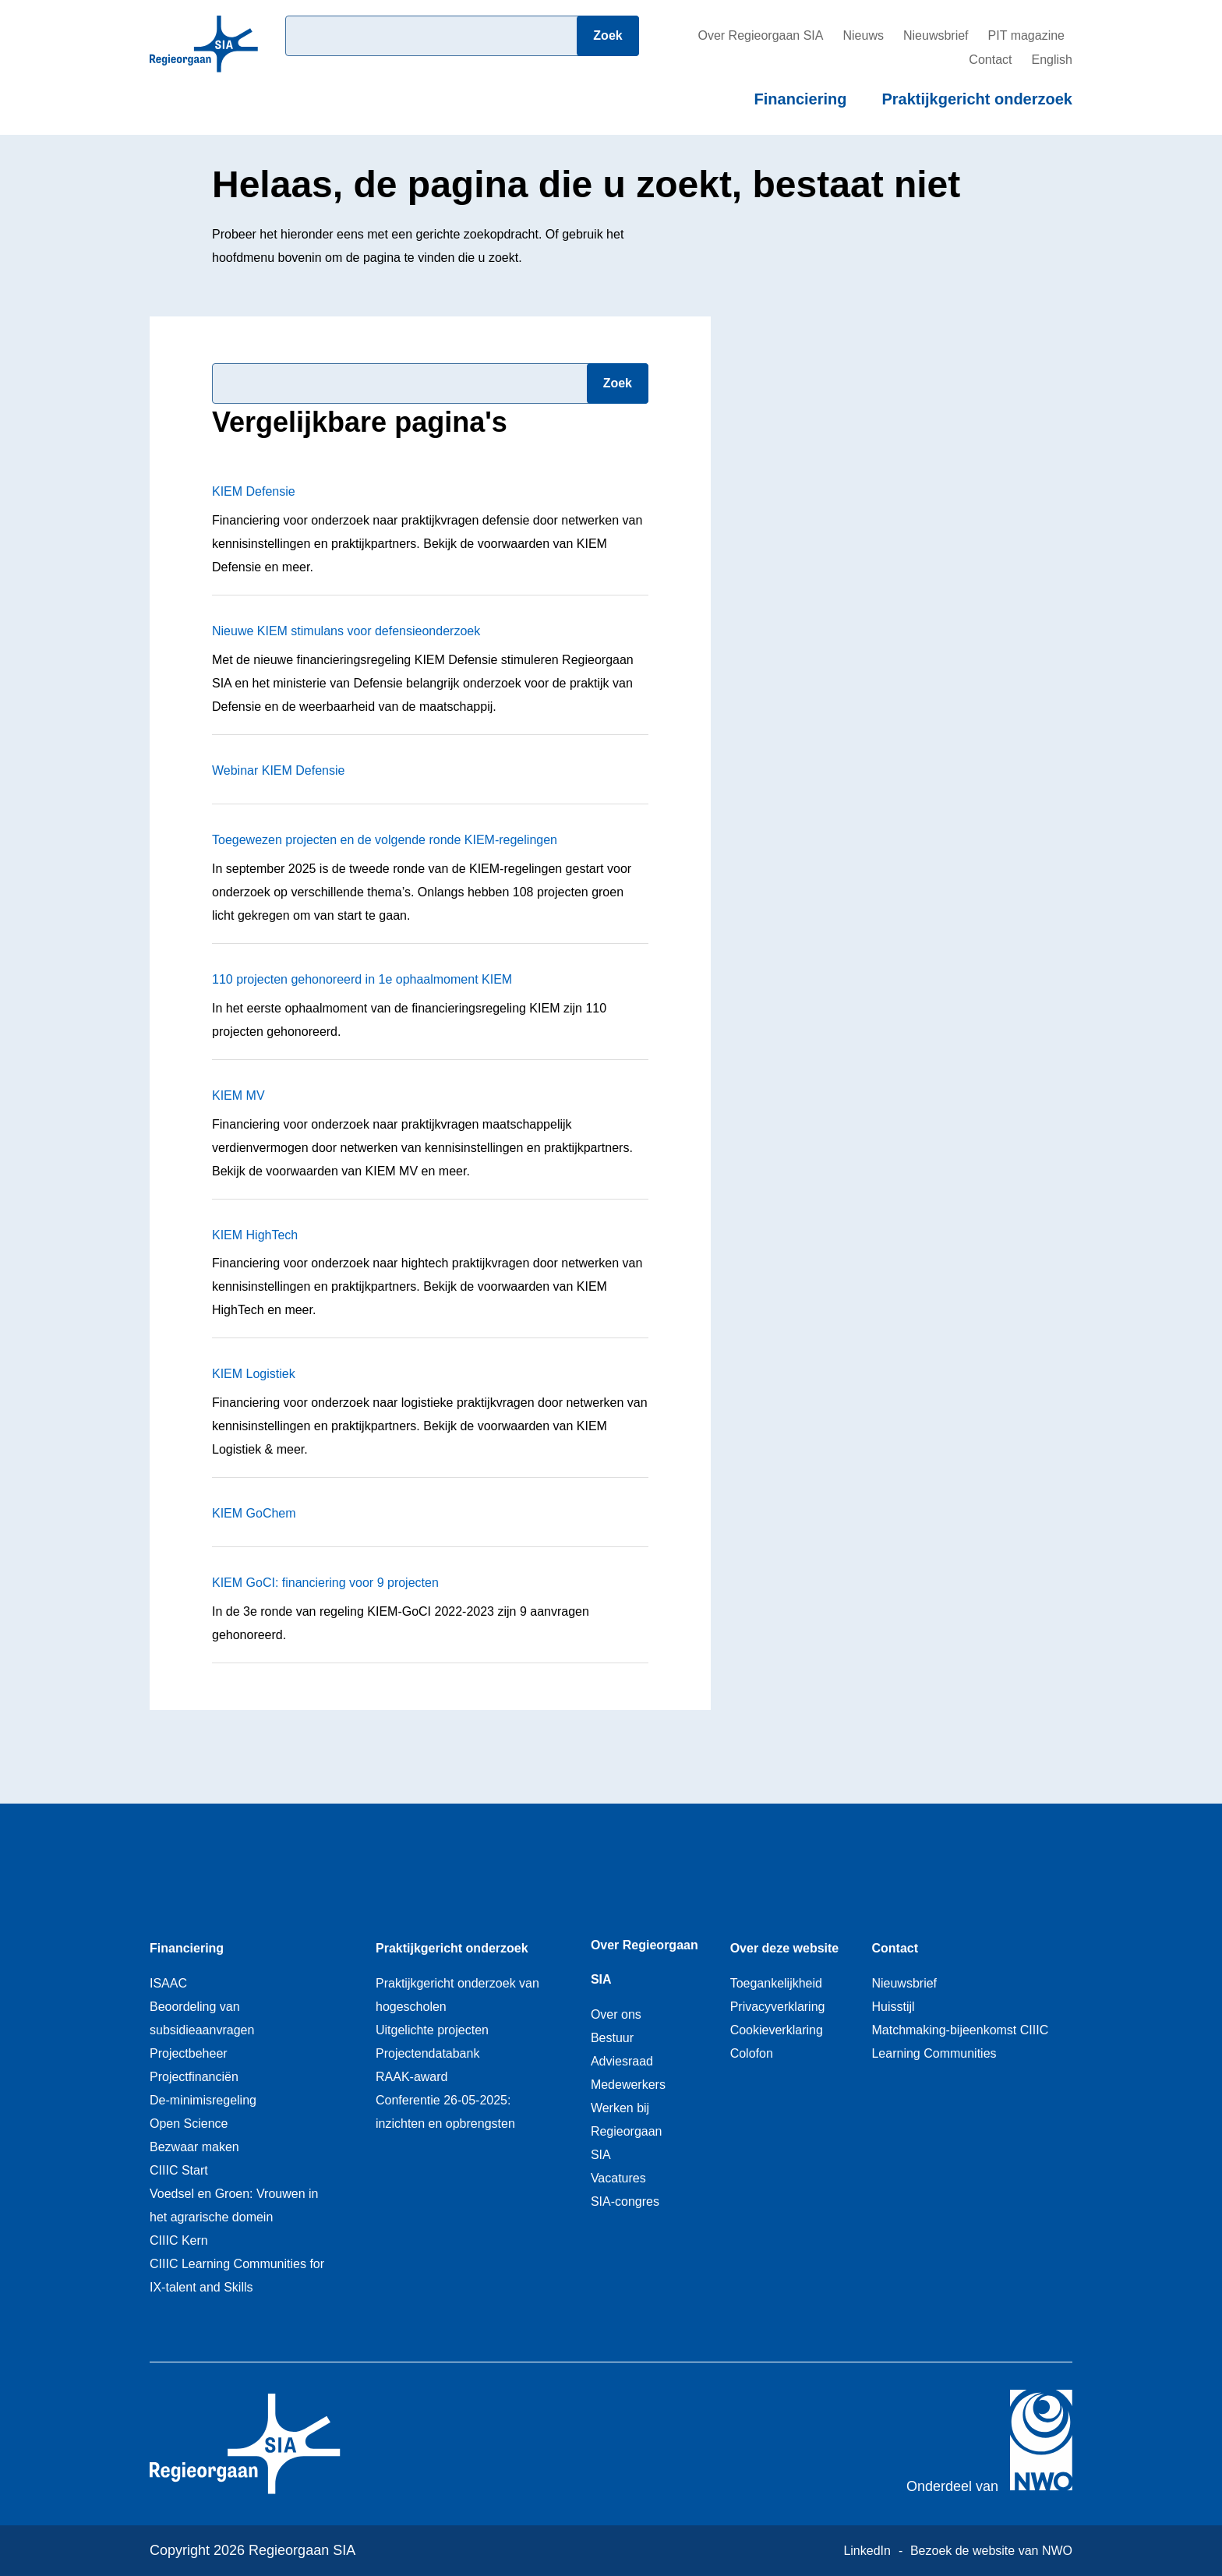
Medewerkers (628, 2084)
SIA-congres (625, 2201)
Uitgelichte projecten (432, 2030)
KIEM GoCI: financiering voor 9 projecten (325, 1582)
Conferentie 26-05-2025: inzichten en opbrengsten (445, 2112)
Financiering (800, 99)
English (1052, 59)
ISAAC (168, 1983)
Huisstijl (892, 2006)
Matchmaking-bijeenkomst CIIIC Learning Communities (959, 2041)
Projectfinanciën (194, 2076)
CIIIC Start (179, 2170)
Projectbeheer (189, 2053)
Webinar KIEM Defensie (278, 770)
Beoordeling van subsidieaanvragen (202, 2018)
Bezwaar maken (194, 2147)
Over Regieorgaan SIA (760, 35)
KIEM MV (238, 1095)
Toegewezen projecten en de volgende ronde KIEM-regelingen (384, 839)
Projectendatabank (427, 2053)
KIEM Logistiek (253, 1373)
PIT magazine (1026, 35)
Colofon (751, 2053)
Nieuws (862, 35)
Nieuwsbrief (936, 35)
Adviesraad (622, 2061)
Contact (990, 59)
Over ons (616, 2014)
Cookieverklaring (776, 2030)
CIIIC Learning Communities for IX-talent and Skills (237, 2275)
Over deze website (784, 1948)
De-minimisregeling (203, 2100)
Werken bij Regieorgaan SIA (626, 2131)
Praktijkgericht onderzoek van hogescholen (457, 1995)
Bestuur (612, 2037)
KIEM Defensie (253, 491)
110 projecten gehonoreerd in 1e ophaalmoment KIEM (362, 979)
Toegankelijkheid (776, 1983)
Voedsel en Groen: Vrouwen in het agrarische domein (234, 2205)
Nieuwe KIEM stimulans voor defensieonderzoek (346, 631)
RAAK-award (411, 2076)
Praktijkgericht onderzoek (976, 99)
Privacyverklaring (777, 2006)
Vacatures (618, 2178)
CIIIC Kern (179, 2240)
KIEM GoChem (254, 1513)
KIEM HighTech (255, 1235)
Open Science (189, 2123)
